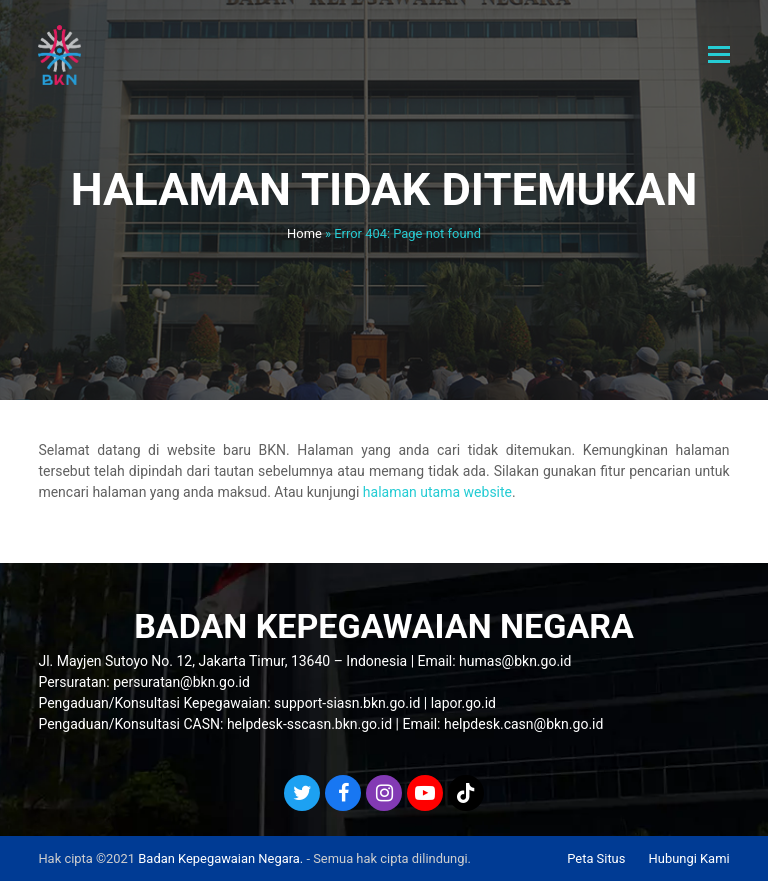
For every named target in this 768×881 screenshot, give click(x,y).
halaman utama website (437, 492)
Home (304, 233)
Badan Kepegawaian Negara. (220, 858)
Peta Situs (596, 858)
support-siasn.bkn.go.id (347, 703)
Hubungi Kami (689, 858)
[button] (719, 55)
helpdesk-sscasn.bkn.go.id (309, 724)
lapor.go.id (463, 703)
